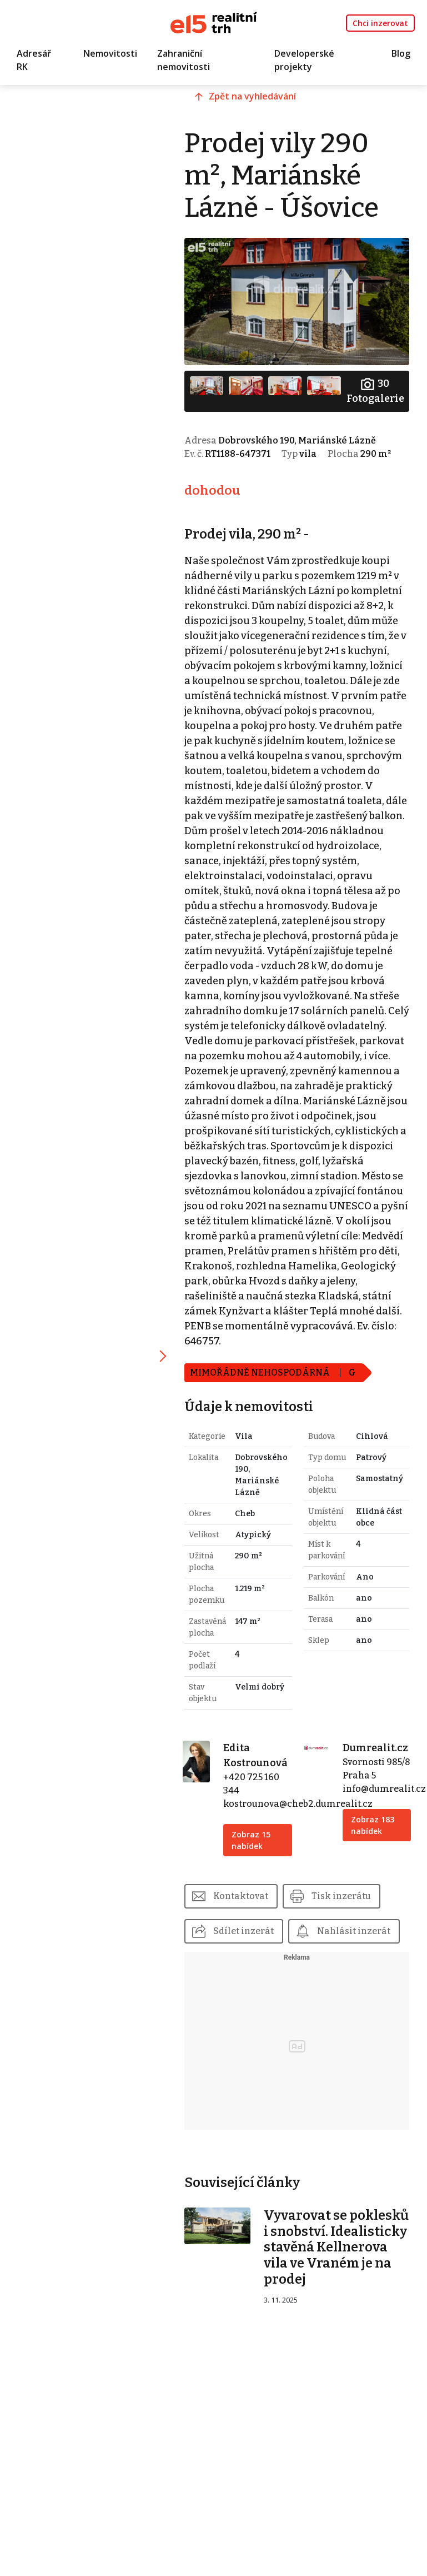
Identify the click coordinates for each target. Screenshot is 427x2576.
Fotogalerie (375, 390)
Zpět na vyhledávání (257, 98)
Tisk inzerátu (346, 1910)
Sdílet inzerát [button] (248, 1945)
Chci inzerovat (380, 23)
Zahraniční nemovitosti (183, 60)
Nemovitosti (110, 54)
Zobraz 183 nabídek (374, 1852)
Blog (400, 54)
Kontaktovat (245, 1910)
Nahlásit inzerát (254, 1981)
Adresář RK (34, 60)
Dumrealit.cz (377, 1762)
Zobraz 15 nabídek (254, 1854)
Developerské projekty (304, 60)
